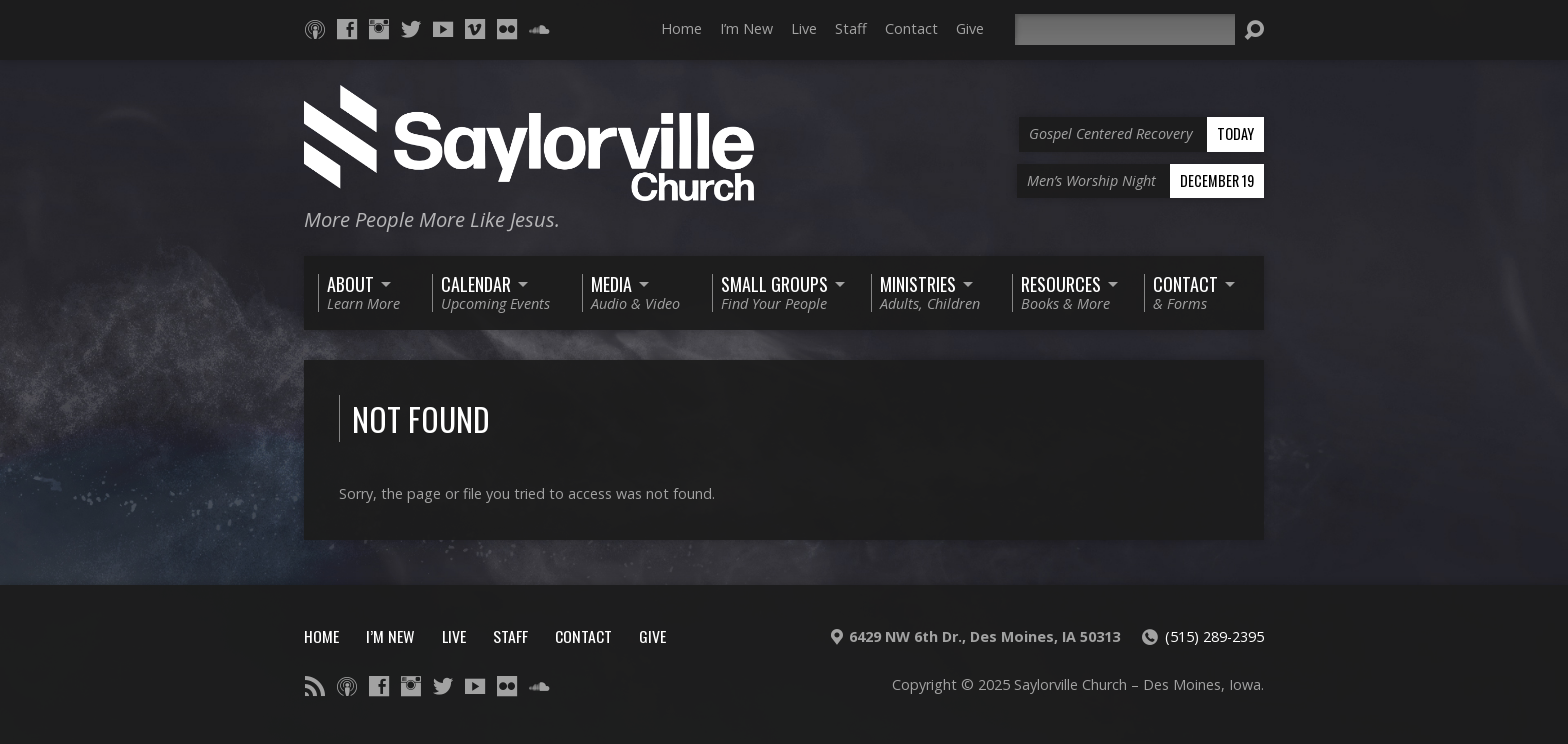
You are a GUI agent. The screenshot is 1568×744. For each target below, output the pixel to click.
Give (970, 28)
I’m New (746, 28)
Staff (851, 28)
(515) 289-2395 (1214, 636)
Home (681, 28)
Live (804, 28)
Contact (911, 28)
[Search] (1125, 29)
